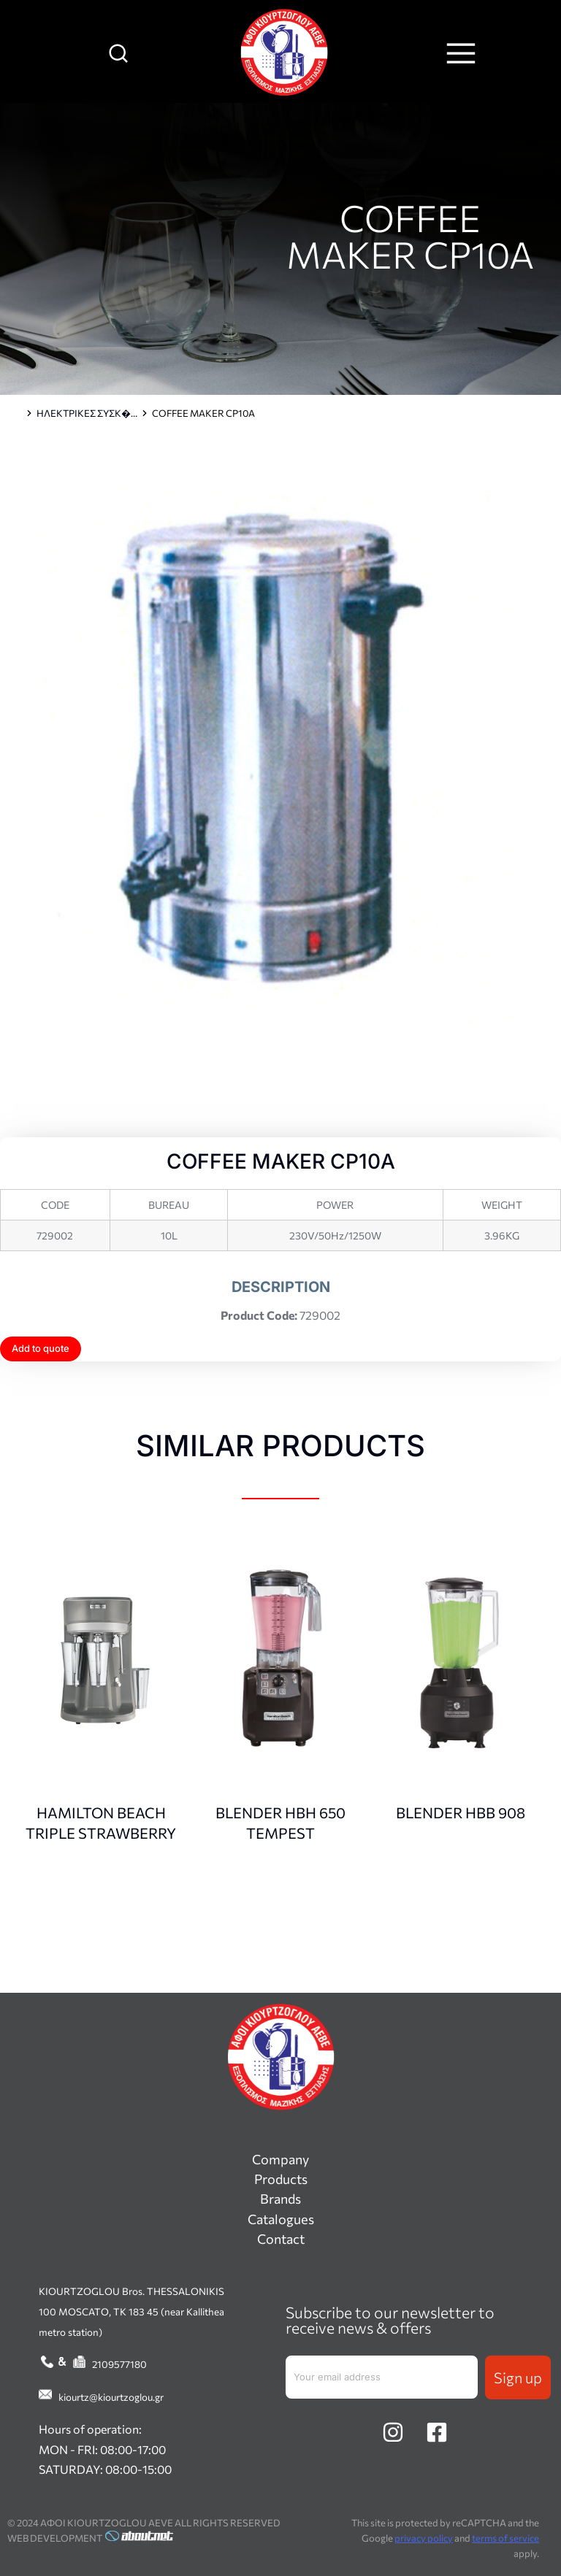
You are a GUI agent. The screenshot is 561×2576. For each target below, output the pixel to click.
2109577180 (119, 2364)
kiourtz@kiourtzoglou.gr (111, 2397)
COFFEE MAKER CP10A (410, 235)
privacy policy (423, 2538)
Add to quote (40, 1348)
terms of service (505, 2538)
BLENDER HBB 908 (460, 1812)
